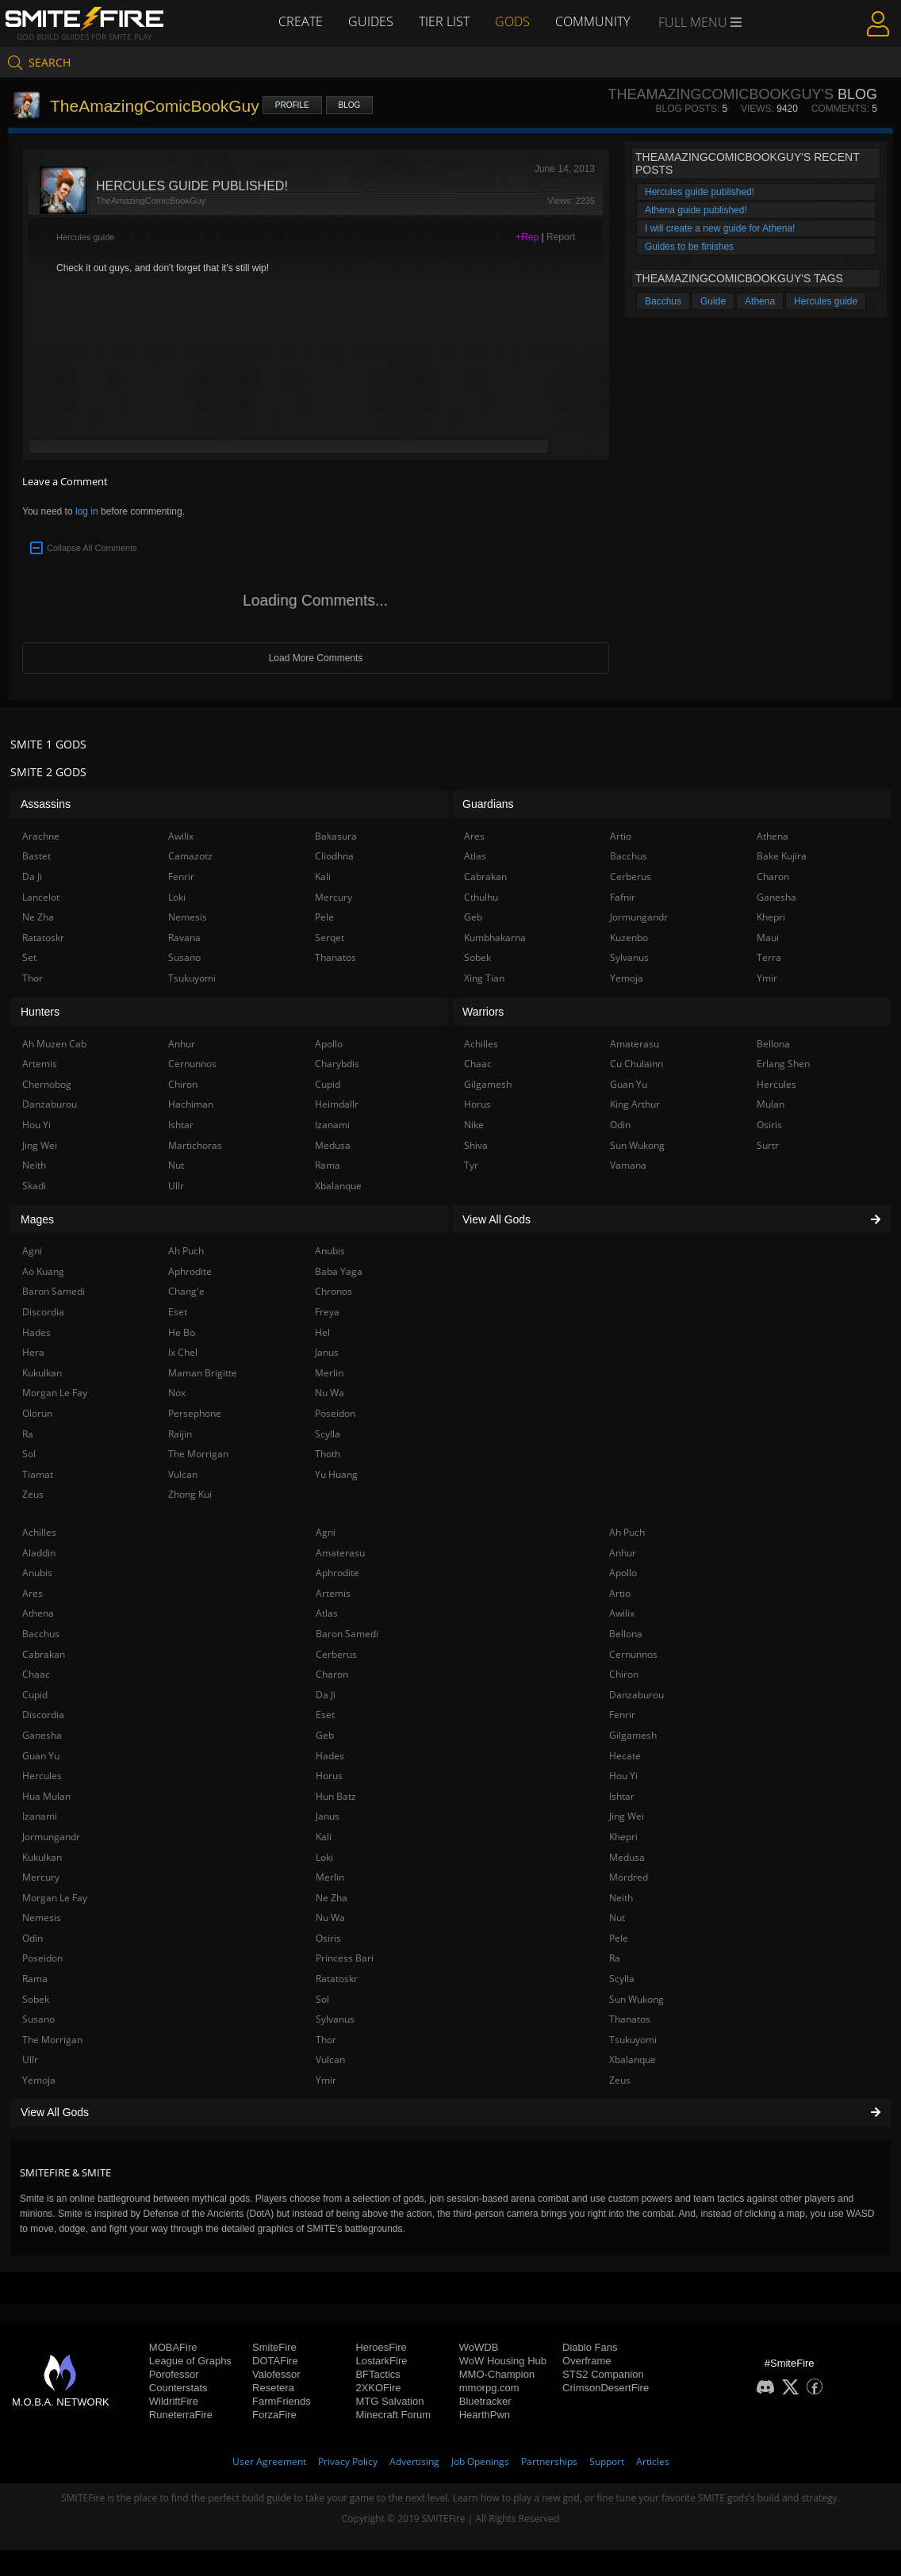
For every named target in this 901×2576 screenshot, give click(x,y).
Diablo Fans (589, 2347)
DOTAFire (275, 2361)
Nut (617, 1917)
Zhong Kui (190, 1494)
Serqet (329, 937)
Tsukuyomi (633, 2039)
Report (560, 237)
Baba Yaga (338, 1271)
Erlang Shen (783, 1063)
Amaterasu (340, 1553)
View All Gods (450, 2112)
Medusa (627, 1857)
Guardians (488, 804)
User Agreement (269, 2461)
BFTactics (377, 2374)
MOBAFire (173, 2347)
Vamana (628, 1165)
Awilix (622, 1613)
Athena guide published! (696, 210)
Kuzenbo (629, 937)
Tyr (471, 1165)
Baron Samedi (347, 1633)
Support (606, 2461)
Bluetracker (485, 2401)
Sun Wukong (636, 1999)
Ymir (326, 2080)
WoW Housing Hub (502, 2361)
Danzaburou (636, 1694)
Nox (177, 1392)
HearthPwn (484, 2415)
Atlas (327, 1613)
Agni (325, 1532)
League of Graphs (190, 2361)
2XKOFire (378, 2388)
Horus (329, 1775)
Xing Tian (484, 978)
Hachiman (190, 1104)
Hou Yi (623, 1775)
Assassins (46, 804)
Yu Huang (336, 1474)
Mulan (770, 1104)
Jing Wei (626, 1816)
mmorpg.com (489, 2388)
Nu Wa (330, 1917)
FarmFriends (281, 2401)
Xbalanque (632, 2059)
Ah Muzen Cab (54, 1044)
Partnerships (549, 2461)
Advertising (414, 2461)
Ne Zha (331, 1897)
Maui (768, 937)
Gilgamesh (633, 1735)
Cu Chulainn (636, 1063)
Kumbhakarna (495, 937)
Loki (324, 1857)
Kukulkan (42, 1857)
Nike (474, 1124)
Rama (35, 1978)
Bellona (625, 1633)
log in (86, 511)
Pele (618, 1938)
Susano (38, 2019)
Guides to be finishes (689, 246)
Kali (324, 1836)
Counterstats (178, 2388)
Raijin (180, 1434)
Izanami (39, 1816)
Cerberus (336, 1654)
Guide (713, 301)
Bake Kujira (782, 856)
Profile (292, 105)
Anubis (37, 1572)
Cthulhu (481, 897)
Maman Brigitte (202, 1373)
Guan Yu (40, 1756)
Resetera (273, 2388)
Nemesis (41, 1917)
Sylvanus (335, 2019)
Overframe (586, 2361)
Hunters (40, 1011)
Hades (330, 1756)
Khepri (623, 1836)
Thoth (327, 1453)
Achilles (39, 1532)
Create (300, 21)
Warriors (483, 1011)
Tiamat (37, 1474)
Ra (614, 1958)
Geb (325, 1735)
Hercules (42, 1775)
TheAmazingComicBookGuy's (720, 94)
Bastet (36, 856)
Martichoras (195, 1145)
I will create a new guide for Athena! (720, 228)
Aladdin (39, 1553)
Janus (327, 1816)
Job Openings (480, 2461)
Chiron (623, 1674)
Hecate (625, 1756)
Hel (322, 1332)
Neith (621, 1897)
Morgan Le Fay (54, 1897)
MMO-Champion (497, 2374)
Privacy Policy (348, 2461)
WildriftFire (173, 2401)
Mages (37, 1219)
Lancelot (40, 897)
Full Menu (700, 22)
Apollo (623, 1572)
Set (29, 957)
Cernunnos (633, 1654)
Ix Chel (182, 1352)
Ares (32, 1593)
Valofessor (276, 2374)
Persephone (194, 1413)
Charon (332, 1674)
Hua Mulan (46, 1796)
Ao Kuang (43, 1271)
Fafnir (622, 897)
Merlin (330, 1877)
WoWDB (479, 2347)
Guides (370, 21)
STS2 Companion (603, 2374)
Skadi (34, 1185)
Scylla (622, 1978)
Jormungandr (51, 1836)
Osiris (328, 1938)
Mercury (40, 1877)
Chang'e (186, 1291)
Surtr (768, 1145)
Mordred (628, 1877)
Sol (322, 1999)
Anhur (622, 1553)
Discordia (43, 1714)
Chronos (333, 1291)
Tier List (444, 21)
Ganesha (42, 1735)
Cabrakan (43, 1654)
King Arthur (635, 1104)
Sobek (35, 1999)
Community (592, 21)
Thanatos (629, 2019)
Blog (350, 105)
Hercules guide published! (699, 191)
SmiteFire (274, 2347)
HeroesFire (380, 2347)
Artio (620, 1593)
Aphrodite (337, 1572)
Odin (32, 1938)
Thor (326, 2039)
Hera (33, 1352)
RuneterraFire (181, 2415)
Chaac (36, 1674)
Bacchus (663, 301)
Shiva (476, 1145)
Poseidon (42, 1958)
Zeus (620, 2080)
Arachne (40, 836)
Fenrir (622, 1714)
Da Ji (325, 1694)
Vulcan (330, 2059)
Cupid (35, 1694)
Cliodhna (334, 856)
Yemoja (39, 2080)
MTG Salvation (389, 2401)
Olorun (37, 1413)
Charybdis (337, 1063)
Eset (325, 1714)
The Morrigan (52, 2039)
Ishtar (622, 1796)
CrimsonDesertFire (605, 2388)
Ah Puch (627, 1532)
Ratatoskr (337, 1978)
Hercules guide (85, 237)
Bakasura (336, 836)
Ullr (30, 2059)
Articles (652, 2461)
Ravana (184, 937)
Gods (512, 21)
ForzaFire (274, 2415)
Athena (760, 301)
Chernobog (46, 1084)
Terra (769, 957)
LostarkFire (381, 2361)
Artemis (333, 1593)
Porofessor (174, 2374)
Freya (327, 1312)
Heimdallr (336, 1104)
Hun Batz (336, 1796)
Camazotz (190, 856)
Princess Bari (345, 1958)
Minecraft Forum (393, 2415)
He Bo (181, 1332)
